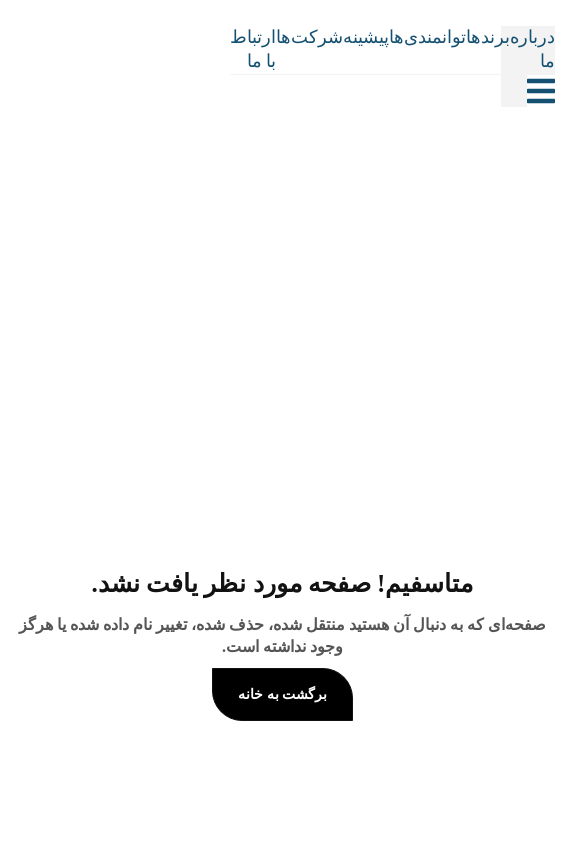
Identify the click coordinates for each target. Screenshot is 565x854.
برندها (488, 37)
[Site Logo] (245, 67)
